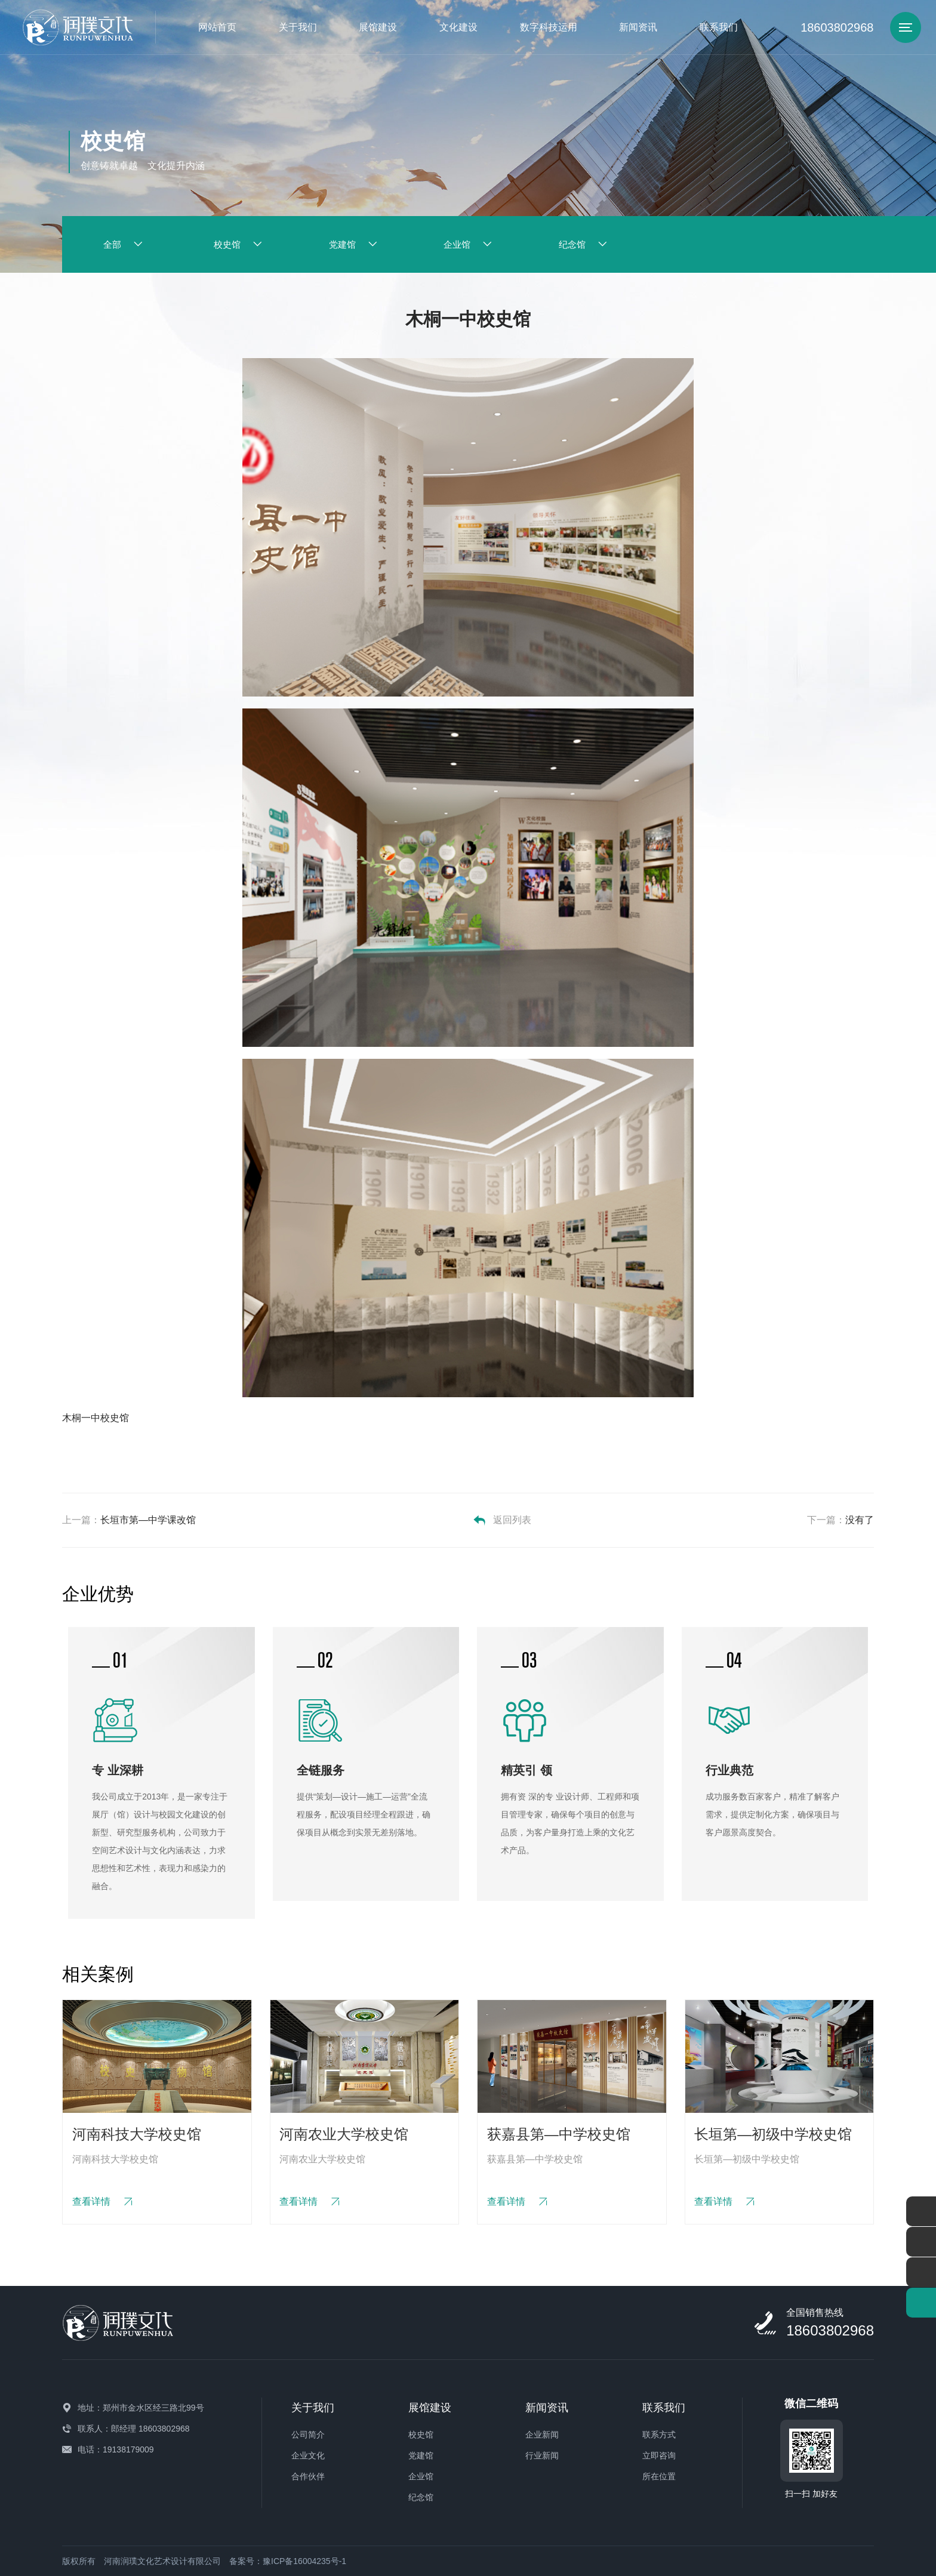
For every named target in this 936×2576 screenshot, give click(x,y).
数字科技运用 (548, 27)
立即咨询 (659, 2455)
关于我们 (298, 27)
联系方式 (659, 2434)
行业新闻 (542, 2455)
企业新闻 (542, 2434)
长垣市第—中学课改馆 (148, 1520)
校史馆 (420, 2434)
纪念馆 (420, 2497)
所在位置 (659, 2476)
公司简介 (308, 2434)
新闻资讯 (638, 27)
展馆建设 (378, 27)
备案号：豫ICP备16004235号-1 (287, 2561)
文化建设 (458, 27)
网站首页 (217, 27)
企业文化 (308, 2455)
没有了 (859, 1520)
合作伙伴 (308, 2476)
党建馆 (420, 2455)
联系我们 (719, 27)
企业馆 (420, 2476)
